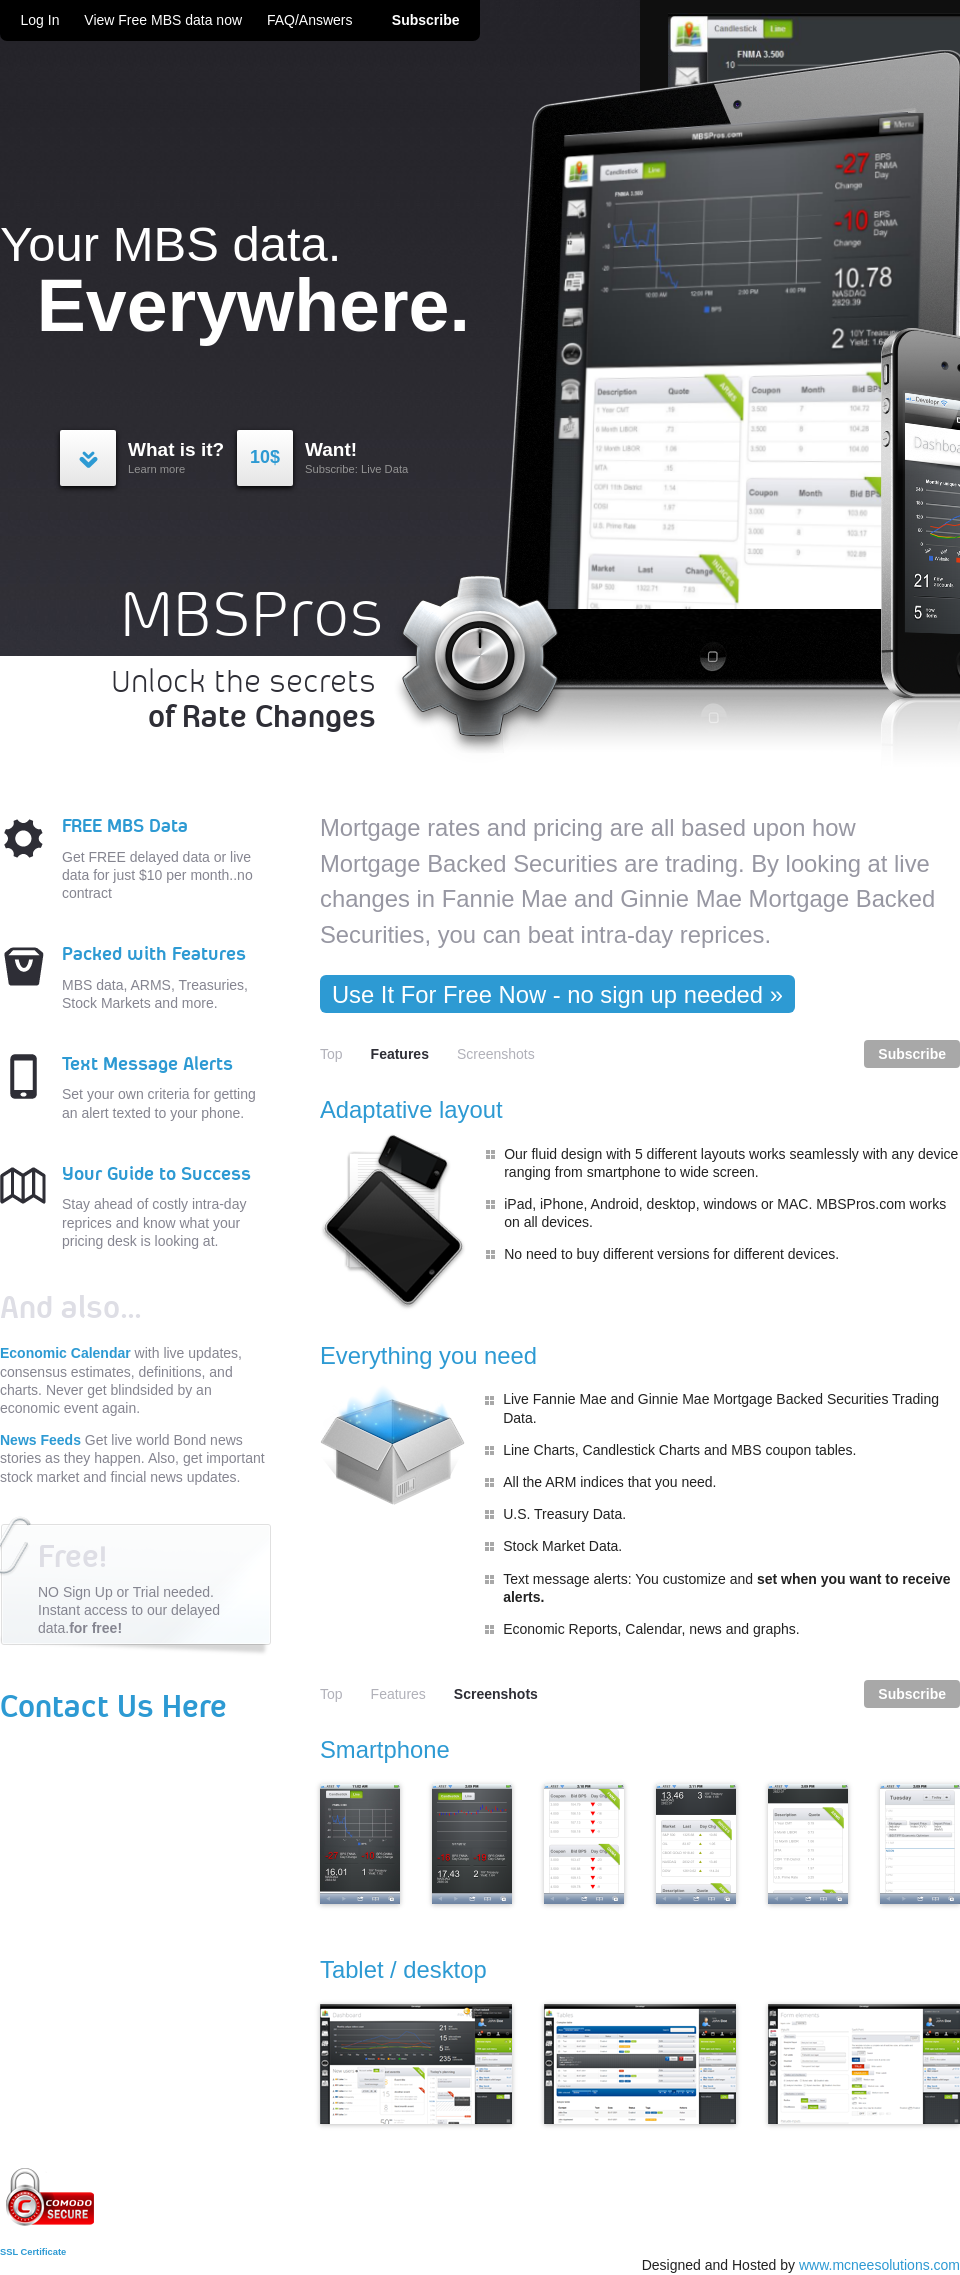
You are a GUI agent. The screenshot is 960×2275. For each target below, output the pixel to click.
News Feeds (40, 1440)
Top (331, 1054)
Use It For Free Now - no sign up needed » (557, 994)
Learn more (151, 457)
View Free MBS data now (163, 20)
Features (398, 1694)
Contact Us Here (113, 1708)
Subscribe (426, 20)
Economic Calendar (65, 1353)
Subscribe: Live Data (322, 457)
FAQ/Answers (310, 20)
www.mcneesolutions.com (879, 2265)
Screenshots (496, 1054)
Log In (42, 20)
